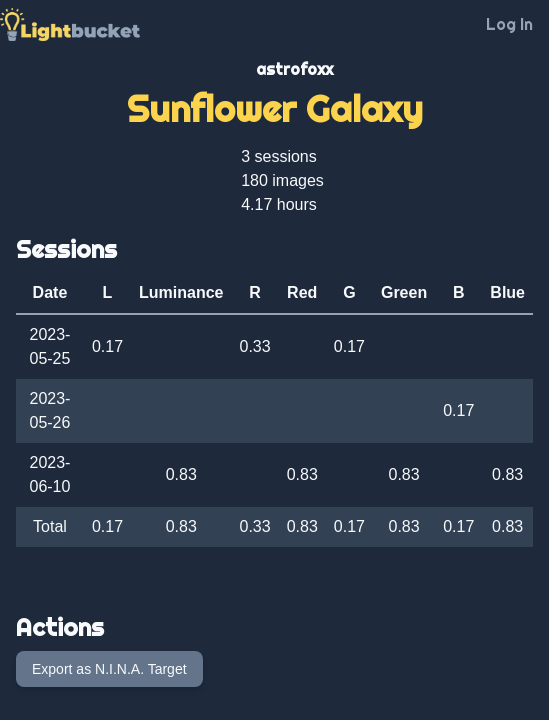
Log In (509, 24)
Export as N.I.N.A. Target (109, 669)
